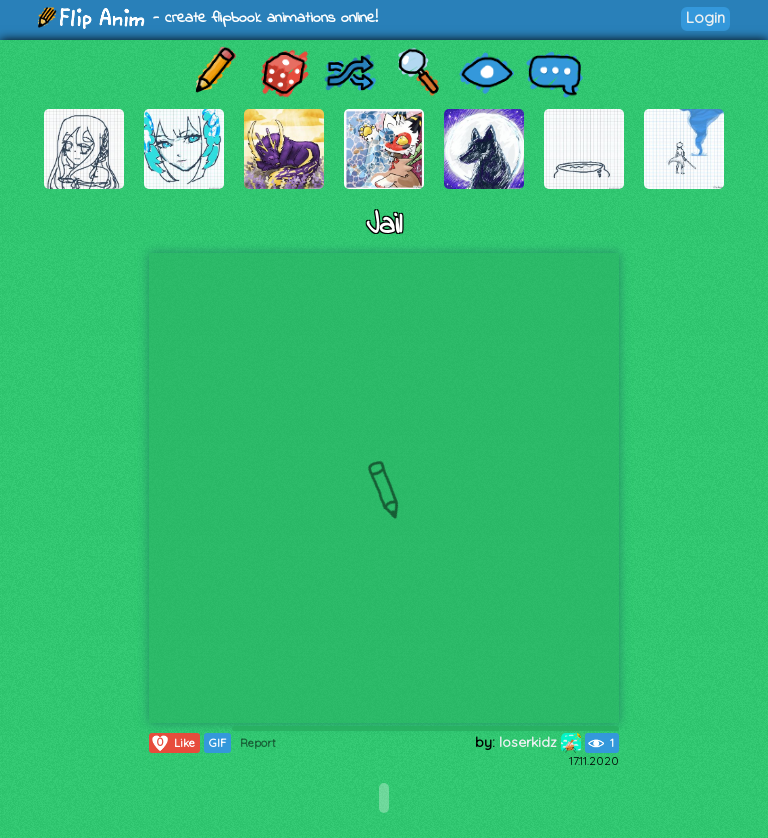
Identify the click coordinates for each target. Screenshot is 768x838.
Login (705, 17)
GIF (217, 743)
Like (172, 743)
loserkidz (540, 742)
